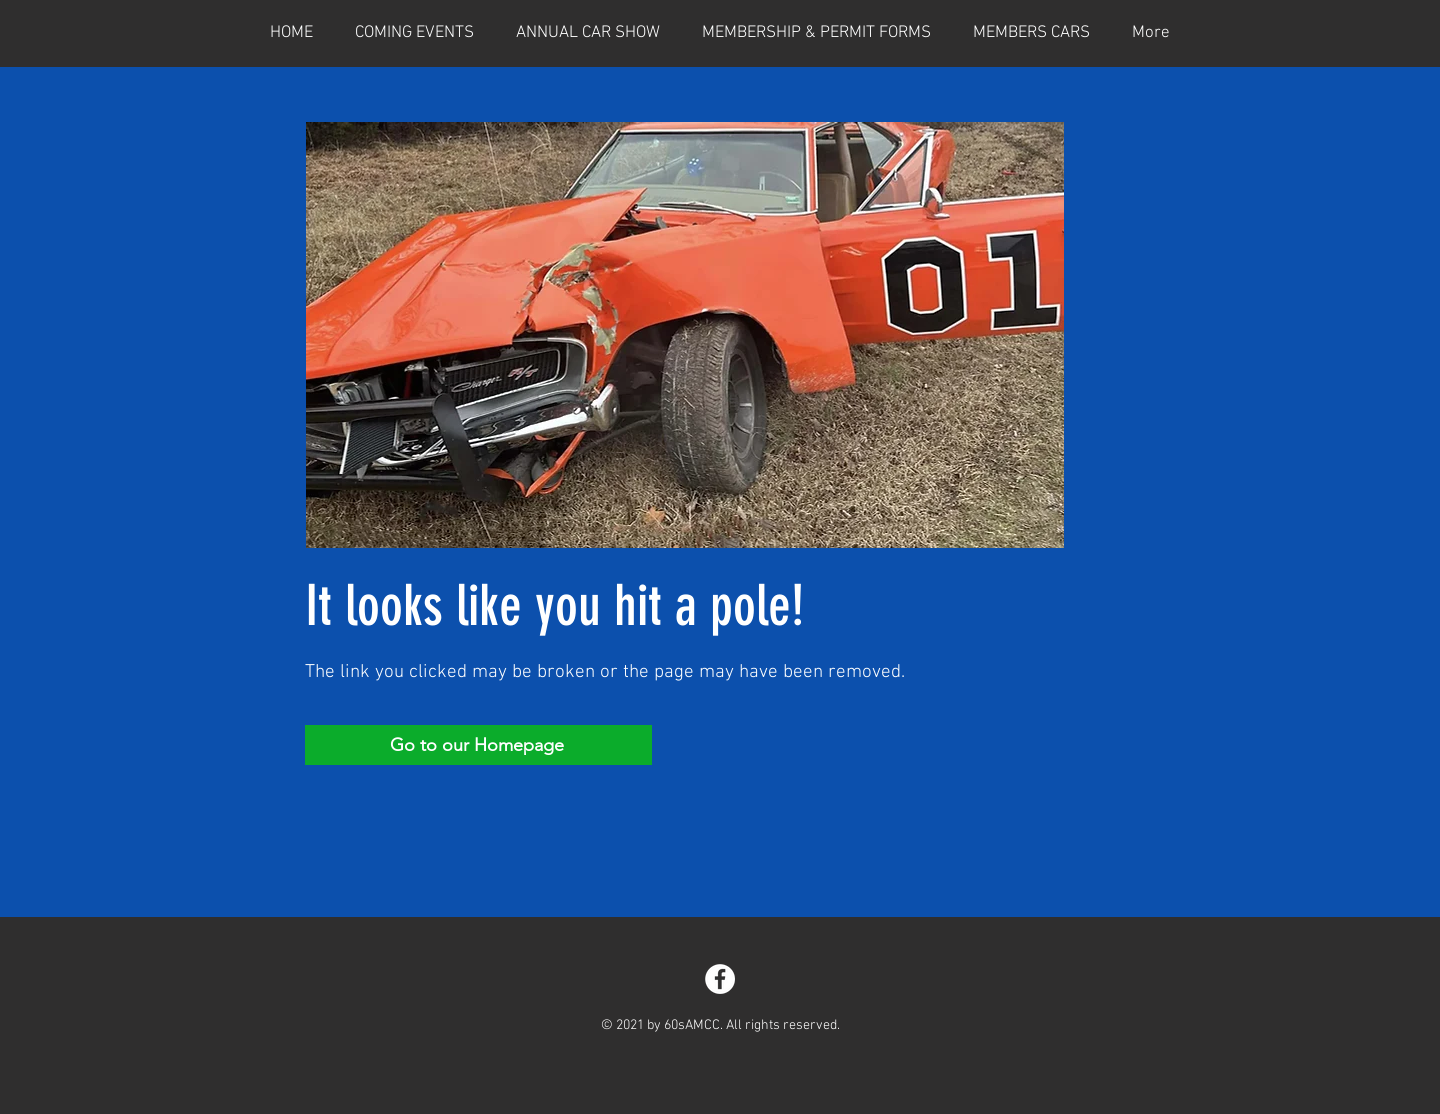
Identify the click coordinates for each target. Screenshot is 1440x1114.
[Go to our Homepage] (478, 745)
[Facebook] (720, 979)
